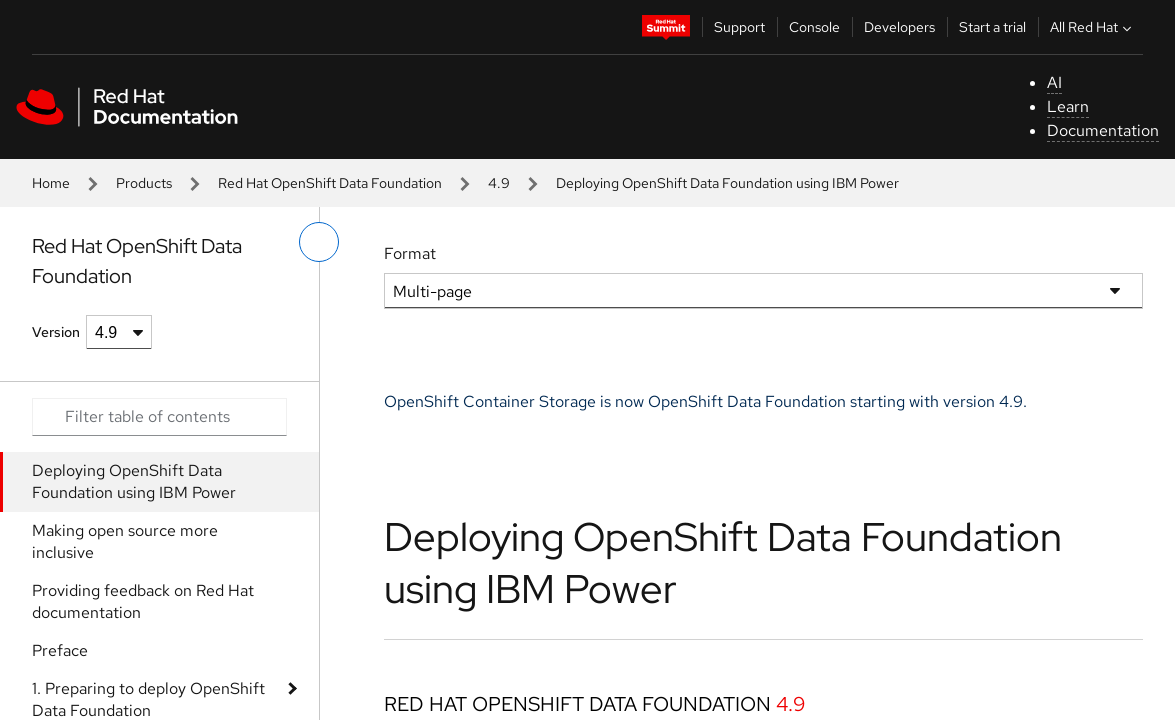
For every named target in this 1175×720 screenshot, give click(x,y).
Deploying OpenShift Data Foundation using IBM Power (134, 481)
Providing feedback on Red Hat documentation (143, 601)
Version (56, 332)
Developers (899, 27)
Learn (1068, 106)
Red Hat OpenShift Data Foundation (330, 183)
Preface (60, 650)
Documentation (1103, 130)
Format (410, 253)
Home (51, 183)
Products (144, 183)
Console (814, 27)
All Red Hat (1093, 27)
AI (1054, 82)
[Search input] (159, 417)
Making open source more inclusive (125, 541)
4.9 (499, 183)
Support (739, 27)
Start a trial (992, 27)
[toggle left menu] (319, 242)
